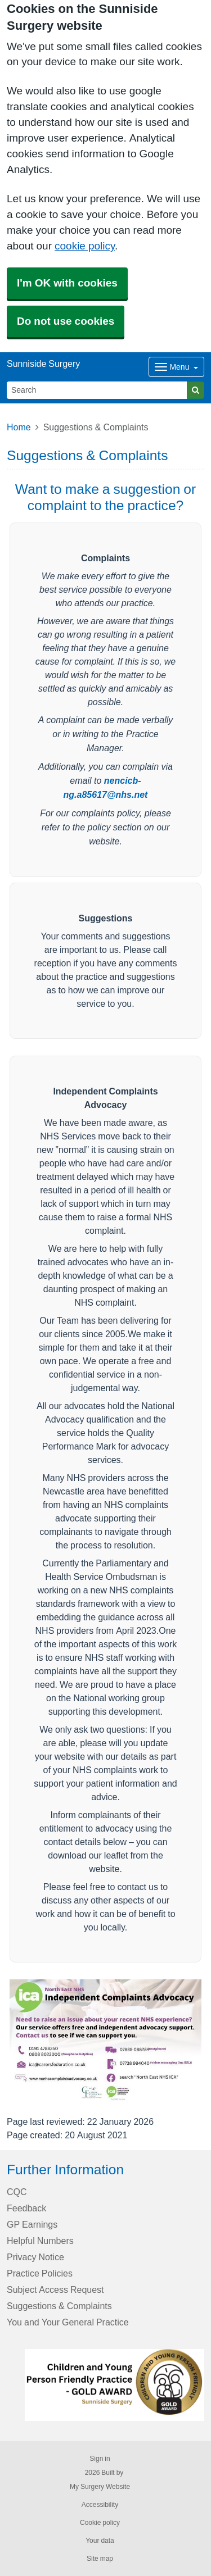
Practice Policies (40, 2273)
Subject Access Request (55, 2289)
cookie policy (85, 245)
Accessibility (100, 2504)
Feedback (26, 2208)
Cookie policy (100, 2522)
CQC (17, 2191)
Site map (100, 2558)
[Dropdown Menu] (176, 367)
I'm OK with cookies (67, 283)
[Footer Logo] (114, 2385)
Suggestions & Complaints (59, 2305)
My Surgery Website (100, 2486)
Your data (100, 2540)
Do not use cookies (65, 321)
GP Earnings (32, 2224)
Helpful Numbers (40, 2240)
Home (19, 426)
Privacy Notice (35, 2256)
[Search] (97, 390)
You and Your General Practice (68, 2322)
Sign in (99, 2458)
